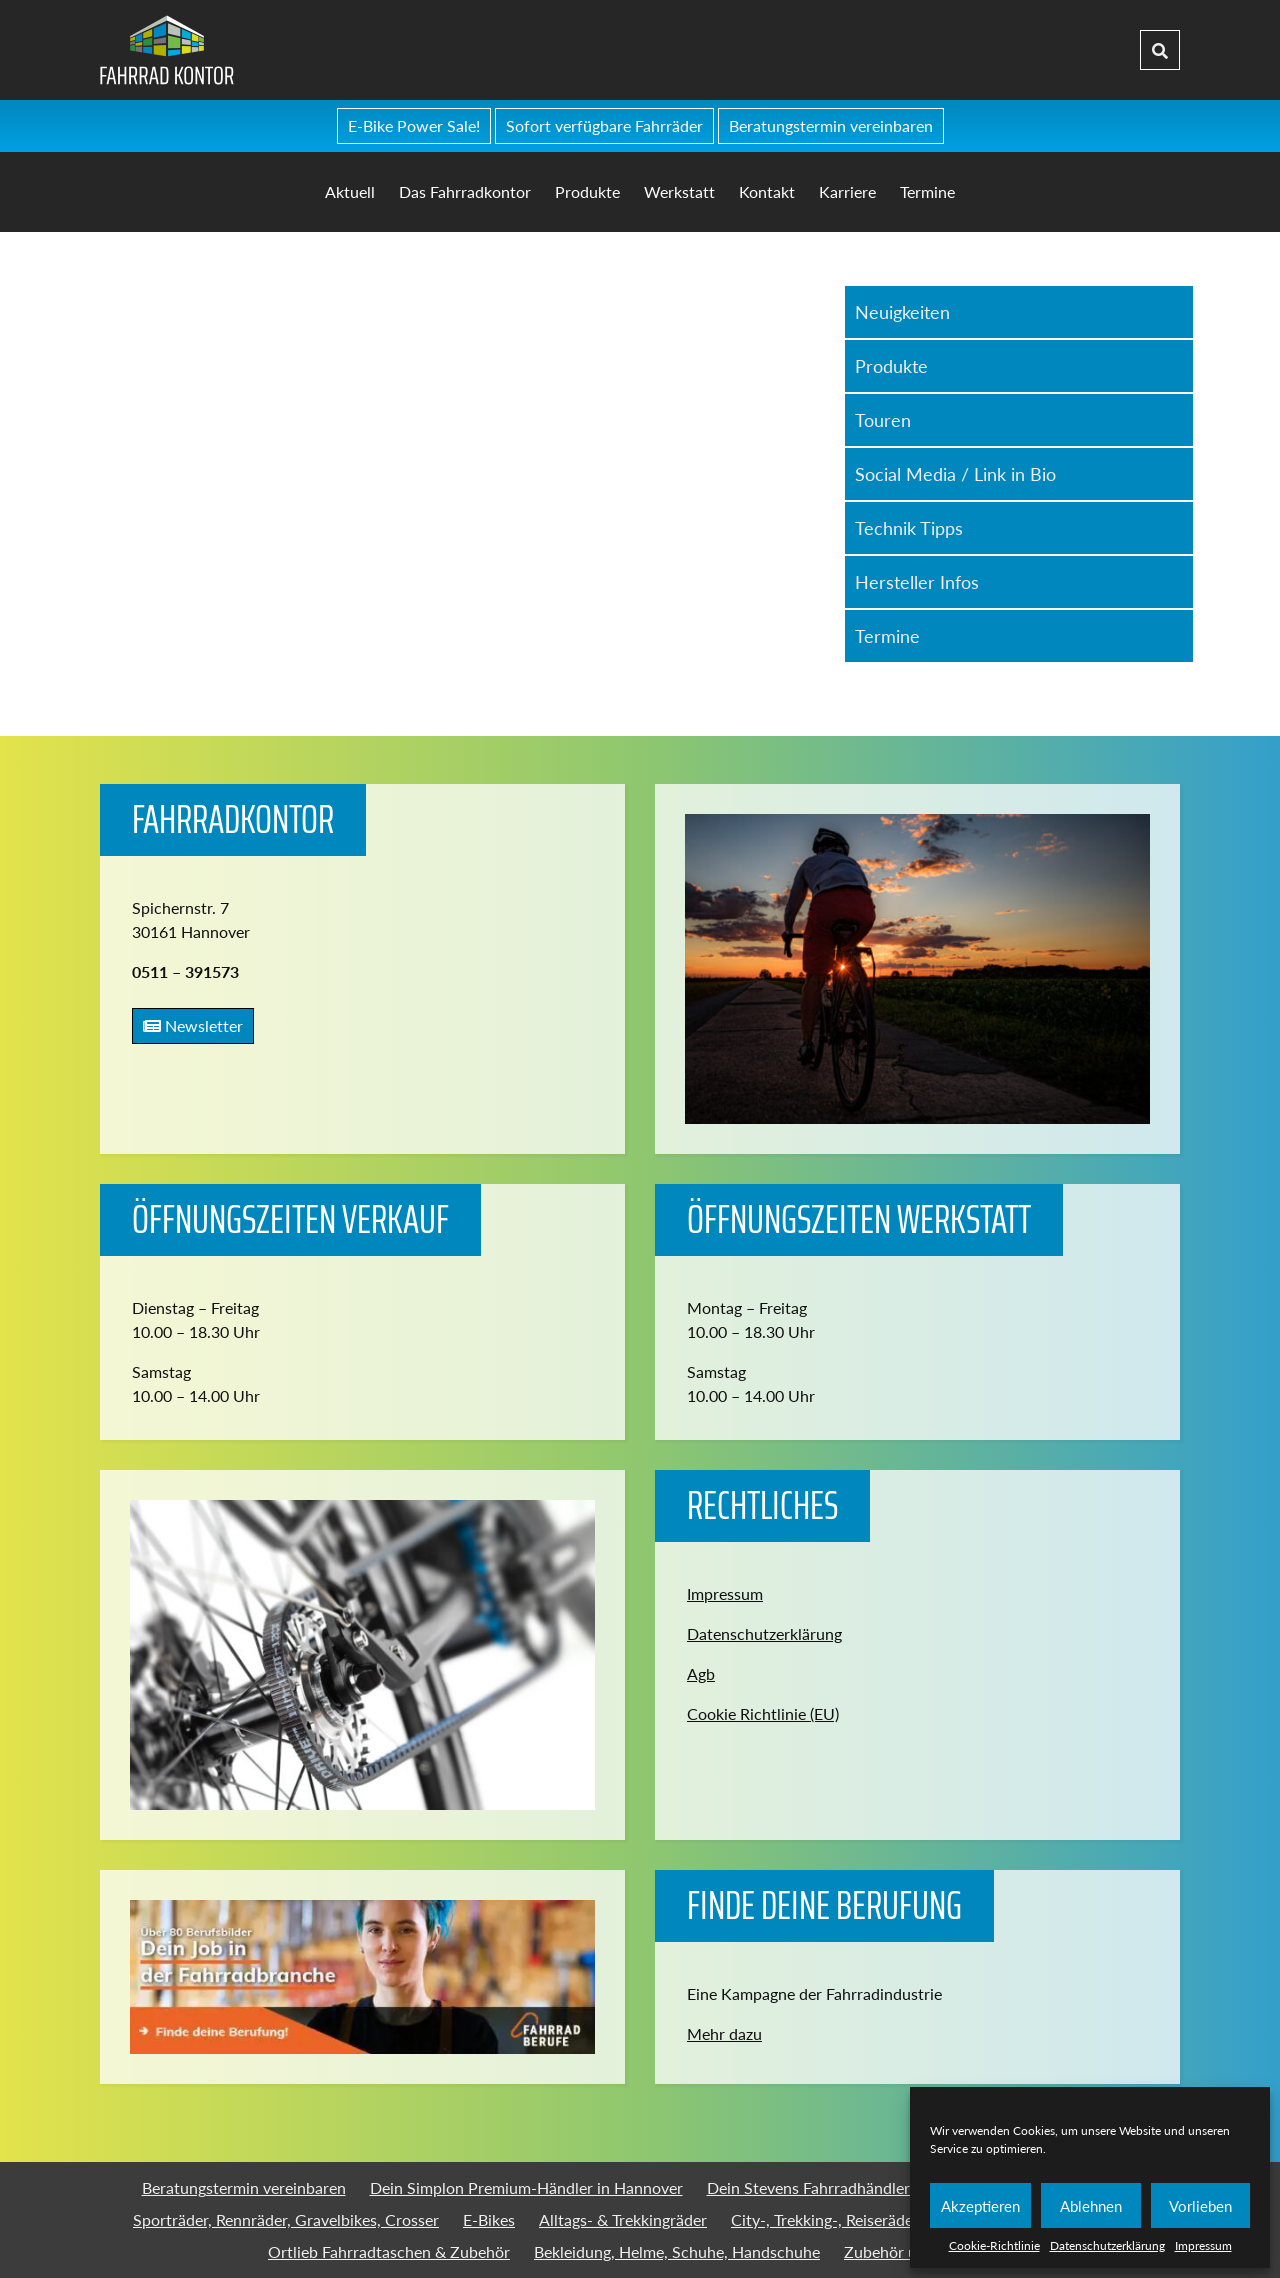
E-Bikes (489, 2219)
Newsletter (193, 1025)
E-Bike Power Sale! (414, 125)
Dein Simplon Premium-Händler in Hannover (526, 2187)
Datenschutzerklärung (1107, 2245)
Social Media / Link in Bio (955, 474)
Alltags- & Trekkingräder (623, 2219)
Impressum (1203, 2245)
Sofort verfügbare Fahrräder (604, 125)
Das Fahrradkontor (465, 191)
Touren (883, 420)
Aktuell (350, 191)
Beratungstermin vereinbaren (831, 125)
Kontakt (767, 191)
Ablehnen (1091, 2206)
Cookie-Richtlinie (994, 2245)
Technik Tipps (909, 528)
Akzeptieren (980, 2206)
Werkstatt (679, 191)
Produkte (587, 191)
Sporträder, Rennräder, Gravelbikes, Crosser (286, 2219)
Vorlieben (1200, 2206)
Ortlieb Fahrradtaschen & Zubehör (389, 2251)
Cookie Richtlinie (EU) (763, 1713)
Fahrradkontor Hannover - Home (316, 50)
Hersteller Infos (917, 582)
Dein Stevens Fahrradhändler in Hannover (853, 2187)
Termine (927, 191)
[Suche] (1160, 50)
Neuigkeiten (902, 312)
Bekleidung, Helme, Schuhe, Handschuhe (677, 2251)
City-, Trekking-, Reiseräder (825, 2219)
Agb (701, 1673)
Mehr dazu (724, 2033)
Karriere (847, 191)
